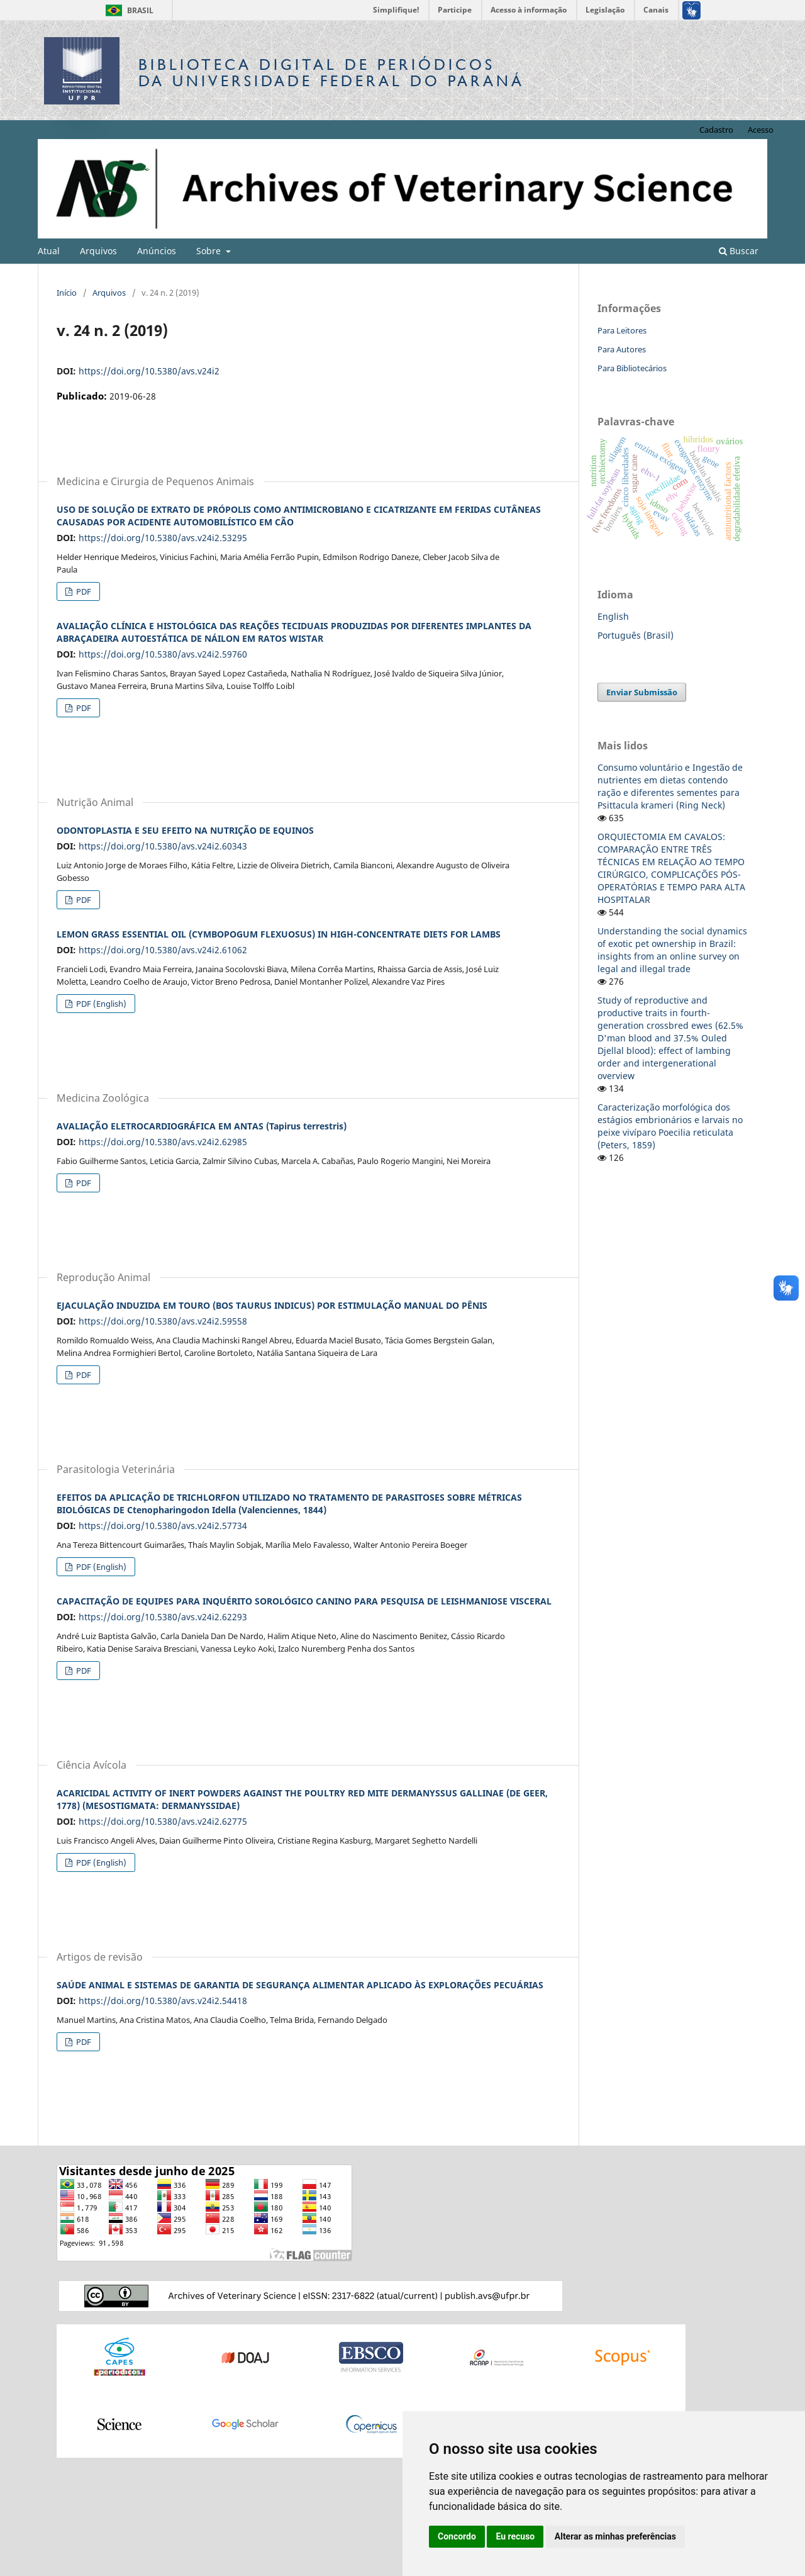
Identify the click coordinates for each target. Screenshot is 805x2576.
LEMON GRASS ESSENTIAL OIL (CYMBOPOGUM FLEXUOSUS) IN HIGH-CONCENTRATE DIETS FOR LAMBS (279, 934)
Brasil (127, 10)
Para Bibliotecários (632, 368)
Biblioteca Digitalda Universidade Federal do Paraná (331, 72)
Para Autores (621, 349)
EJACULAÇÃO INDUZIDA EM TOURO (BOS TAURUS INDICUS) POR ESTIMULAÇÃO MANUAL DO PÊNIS (272, 1305)
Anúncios (156, 251)
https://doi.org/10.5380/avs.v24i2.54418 (163, 2001)
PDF (82, 591)
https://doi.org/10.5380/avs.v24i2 (149, 371)
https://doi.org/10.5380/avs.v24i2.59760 (163, 654)
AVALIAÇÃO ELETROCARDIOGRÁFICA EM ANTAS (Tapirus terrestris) (202, 1126)
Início (67, 292)
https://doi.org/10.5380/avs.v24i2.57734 (163, 1526)
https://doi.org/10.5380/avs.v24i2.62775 (163, 1821)
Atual (49, 251)
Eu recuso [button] (515, 2536)
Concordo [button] (457, 2536)
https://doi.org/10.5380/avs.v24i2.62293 (163, 1617)
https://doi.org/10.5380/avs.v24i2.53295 (163, 538)
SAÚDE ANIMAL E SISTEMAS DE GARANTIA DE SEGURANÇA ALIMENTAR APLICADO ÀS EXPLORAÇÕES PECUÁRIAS (300, 1985)
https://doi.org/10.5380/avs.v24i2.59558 (163, 1321)
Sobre (209, 251)
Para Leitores (622, 330)
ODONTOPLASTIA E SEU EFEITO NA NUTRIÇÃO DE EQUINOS (185, 830)
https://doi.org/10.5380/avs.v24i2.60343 (163, 846)
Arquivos (98, 251)
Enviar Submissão (641, 692)
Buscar (738, 251)
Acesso (761, 129)
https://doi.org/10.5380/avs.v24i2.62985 (163, 1142)
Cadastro (716, 129)
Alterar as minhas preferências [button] (615, 2536)
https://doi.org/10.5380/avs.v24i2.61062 (163, 950)
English (613, 616)
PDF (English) (100, 1003)
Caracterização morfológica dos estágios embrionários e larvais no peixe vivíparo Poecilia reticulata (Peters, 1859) (670, 1126)
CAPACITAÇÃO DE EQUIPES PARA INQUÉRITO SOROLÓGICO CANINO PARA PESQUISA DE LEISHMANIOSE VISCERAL (304, 1601)
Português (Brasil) (635, 635)
